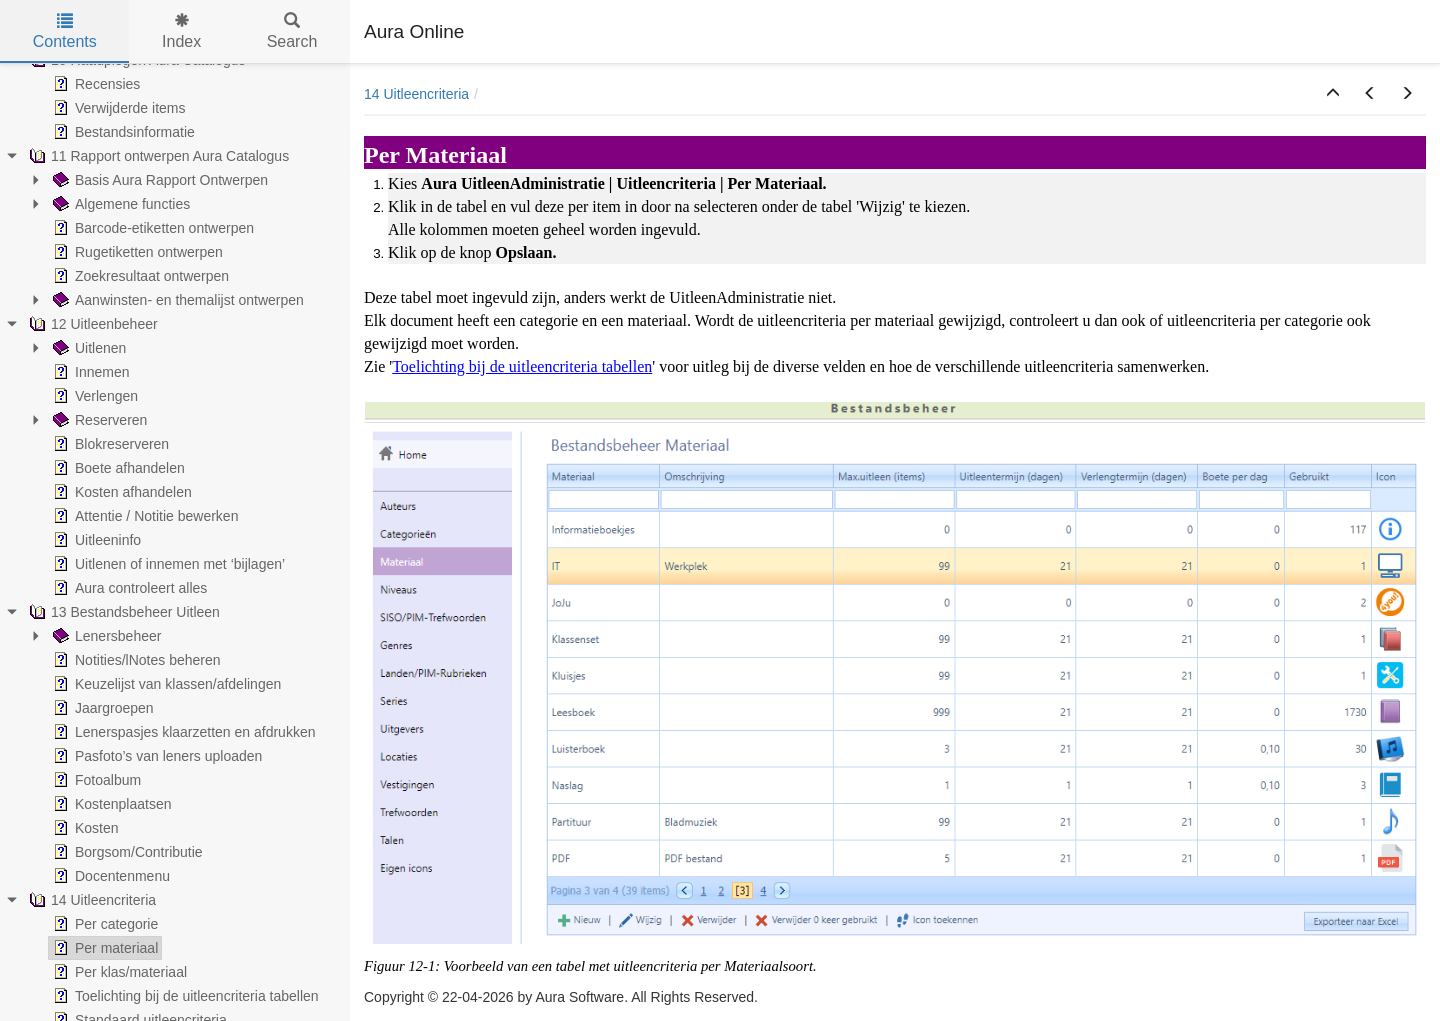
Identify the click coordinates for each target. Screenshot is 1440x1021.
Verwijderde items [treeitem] (117, 108)
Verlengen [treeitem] (93, 396)
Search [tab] (292, 31)
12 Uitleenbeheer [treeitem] (91, 324)
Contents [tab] (65, 31)
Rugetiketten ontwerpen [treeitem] (136, 252)
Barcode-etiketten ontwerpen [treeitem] (151, 228)
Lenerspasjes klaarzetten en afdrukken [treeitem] (182, 732)
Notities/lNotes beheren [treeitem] (135, 660)
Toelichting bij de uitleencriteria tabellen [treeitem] (184, 996)
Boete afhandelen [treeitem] (117, 468)
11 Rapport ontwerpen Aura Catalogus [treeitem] (157, 156)
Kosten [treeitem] (84, 828)
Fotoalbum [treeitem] (95, 780)
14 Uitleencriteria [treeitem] (90, 900)
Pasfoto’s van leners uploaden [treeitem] (155, 756)
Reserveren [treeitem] (98, 420)
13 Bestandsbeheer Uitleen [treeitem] (122, 612)
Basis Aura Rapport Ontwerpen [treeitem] (158, 180)
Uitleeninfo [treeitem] (95, 540)
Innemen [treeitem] (89, 372)
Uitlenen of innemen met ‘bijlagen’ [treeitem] (167, 564)
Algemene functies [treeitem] (119, 204)
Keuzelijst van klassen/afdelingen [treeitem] (165, 684)
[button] (1333, 94)
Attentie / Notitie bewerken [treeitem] (143, 516)
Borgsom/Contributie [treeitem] (126, 852)
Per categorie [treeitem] (103, 924)
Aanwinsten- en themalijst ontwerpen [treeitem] (176, 300)
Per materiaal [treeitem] (103, 948)
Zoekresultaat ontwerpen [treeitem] (139, 276)
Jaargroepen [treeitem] (101, 708)
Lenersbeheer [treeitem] (105, 636)
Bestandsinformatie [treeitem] (122, 132)
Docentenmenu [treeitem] (109, 876)
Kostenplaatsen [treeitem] (110, 804)
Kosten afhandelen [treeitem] (120, 492)
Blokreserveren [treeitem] (109, 444)
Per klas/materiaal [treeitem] (118, 972)
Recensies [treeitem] (94, 84)
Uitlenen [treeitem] (87, 348)
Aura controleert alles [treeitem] (128, 588)
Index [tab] (181, 31)
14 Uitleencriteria (416, 94)
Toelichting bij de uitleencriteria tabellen (522, 366)
